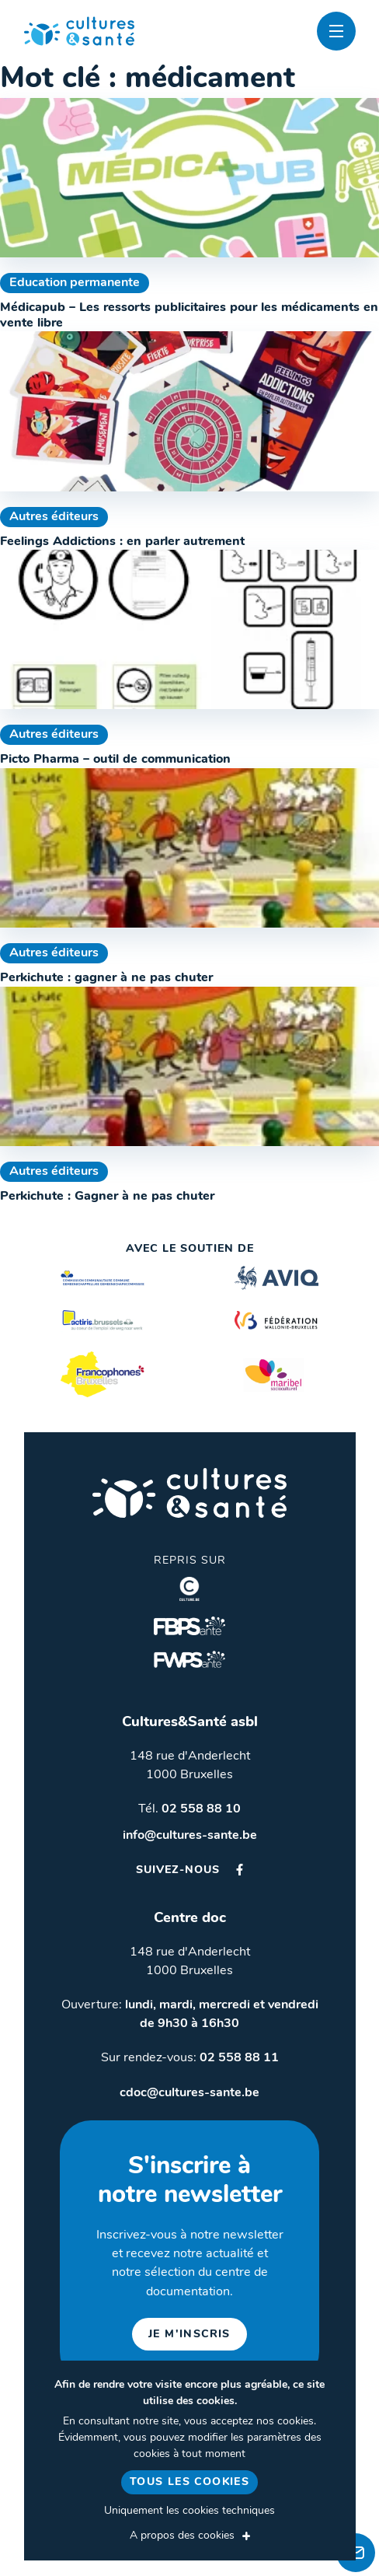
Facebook (239, 1869)
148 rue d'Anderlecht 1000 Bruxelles (190, 1765)
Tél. (189, 1809)
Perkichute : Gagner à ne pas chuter (107, 1196)
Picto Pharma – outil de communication (115, 759)
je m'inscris (189, 2334)
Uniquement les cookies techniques (189, 2511)
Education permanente (74, 283)
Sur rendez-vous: (190, 2058)
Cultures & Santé (189, 1493)
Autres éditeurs (54, 517)
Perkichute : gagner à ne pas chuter (106, 978)
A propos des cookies (182, 2536)
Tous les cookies (189, 2482)
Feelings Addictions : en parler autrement (122, 542)
